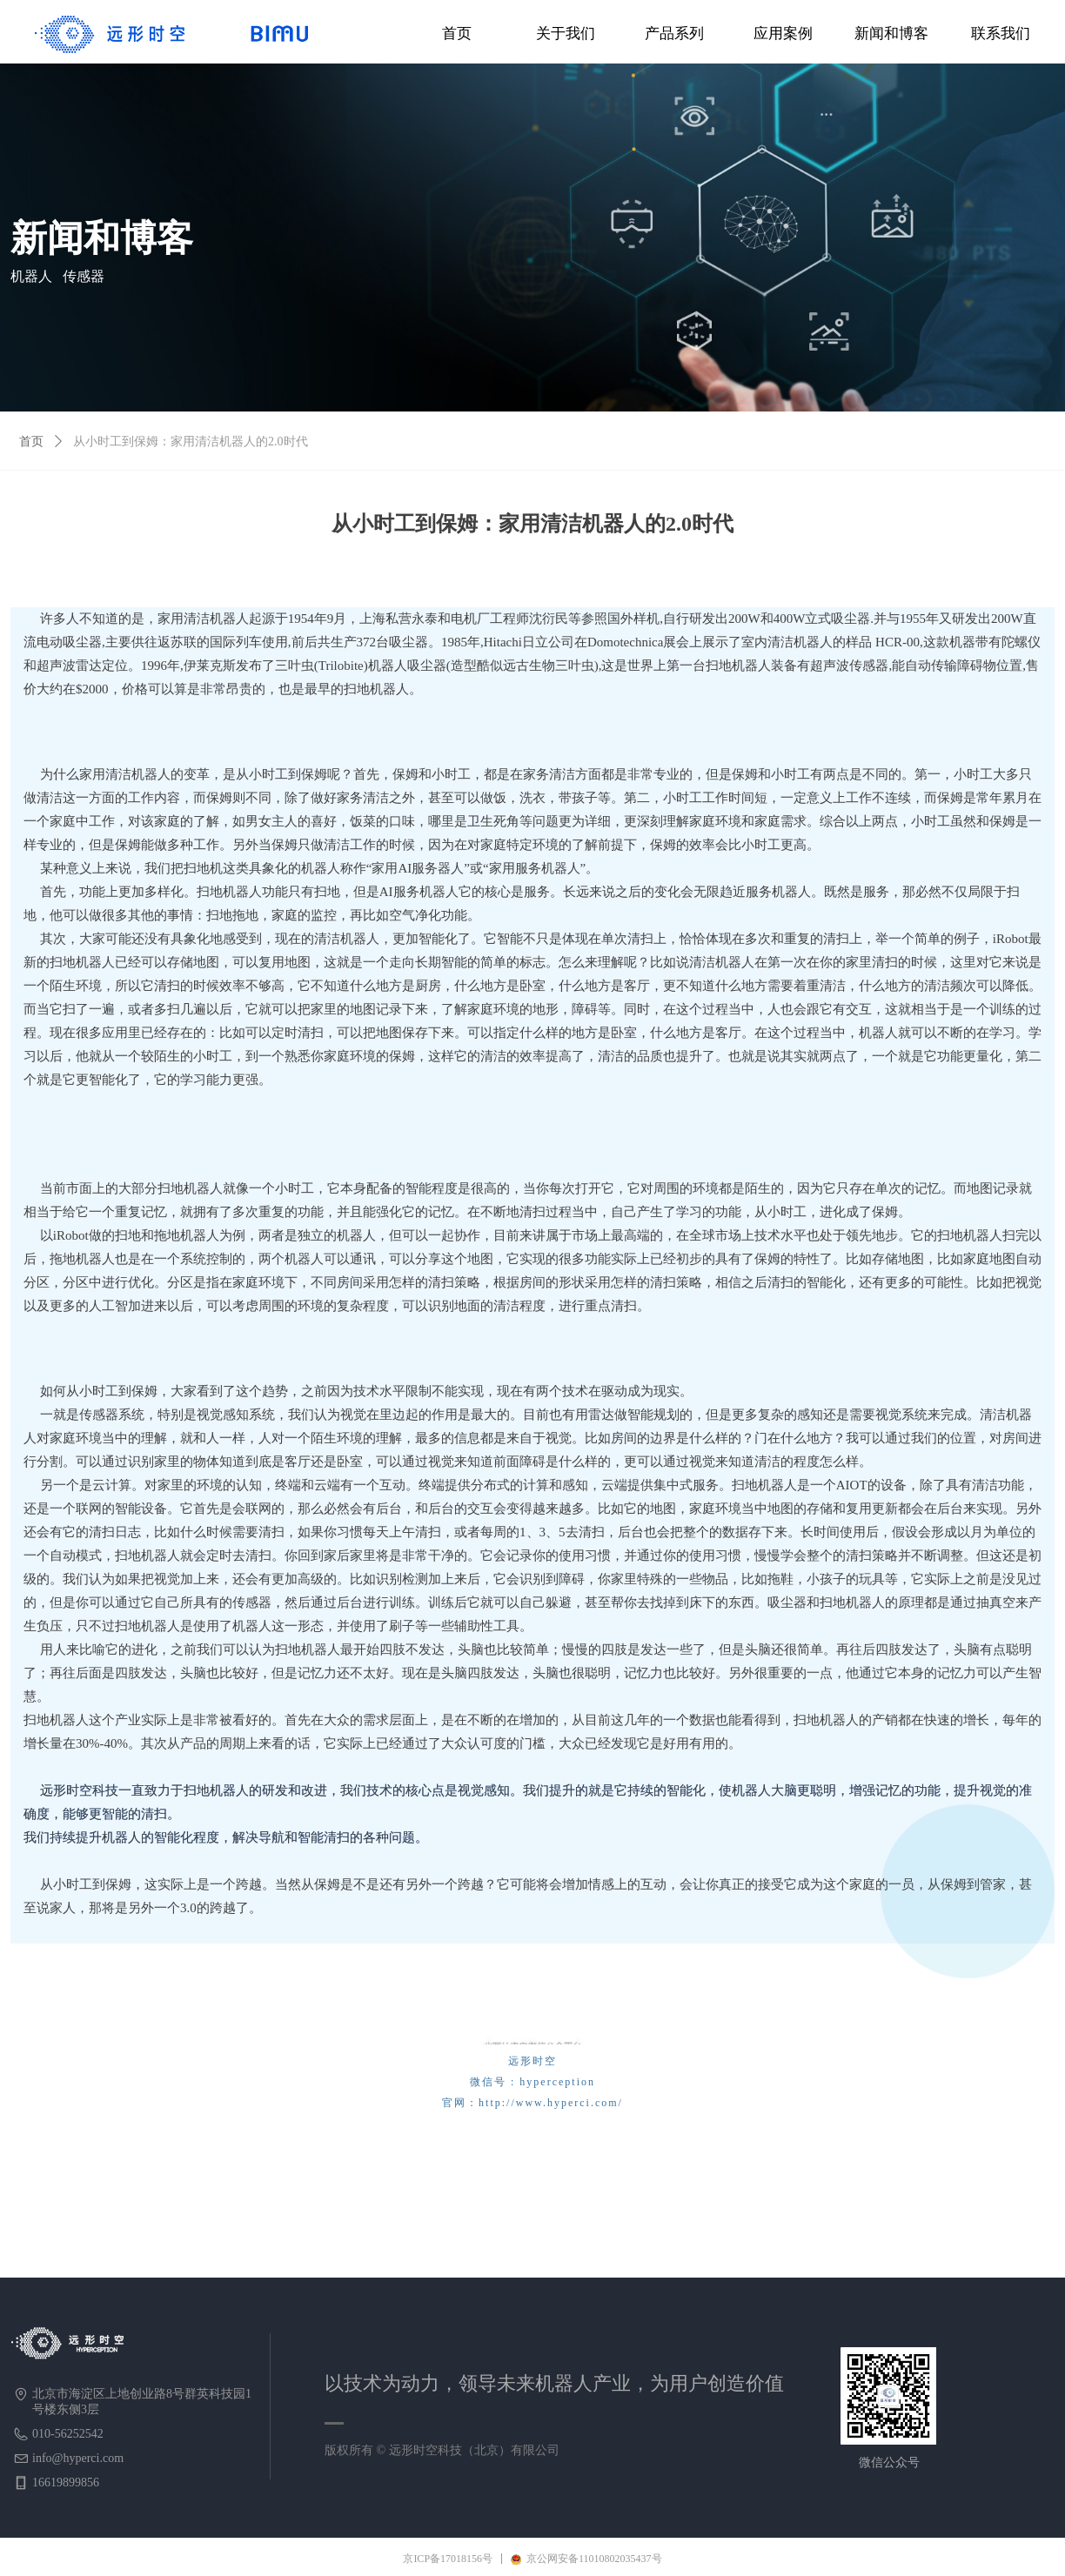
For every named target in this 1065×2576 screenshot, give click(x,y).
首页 (31, 441)
